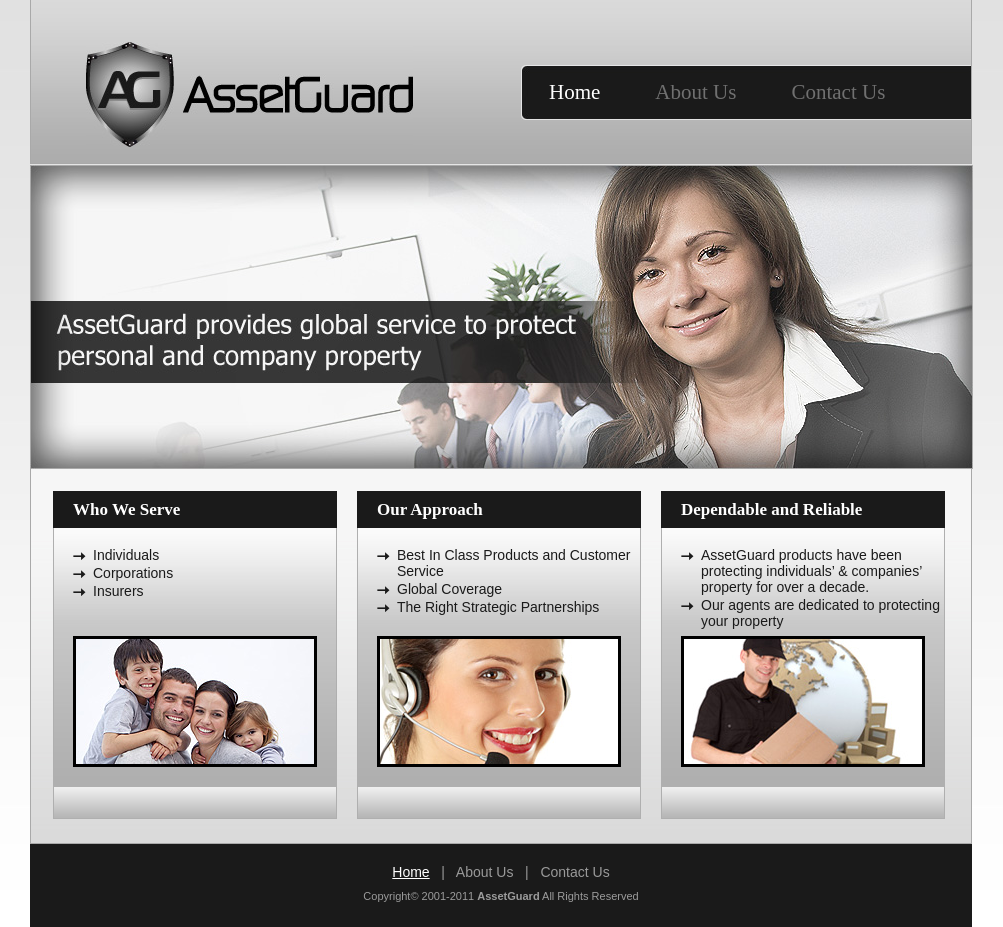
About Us (695, 92)
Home (574, 92)
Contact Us (838, 92)
